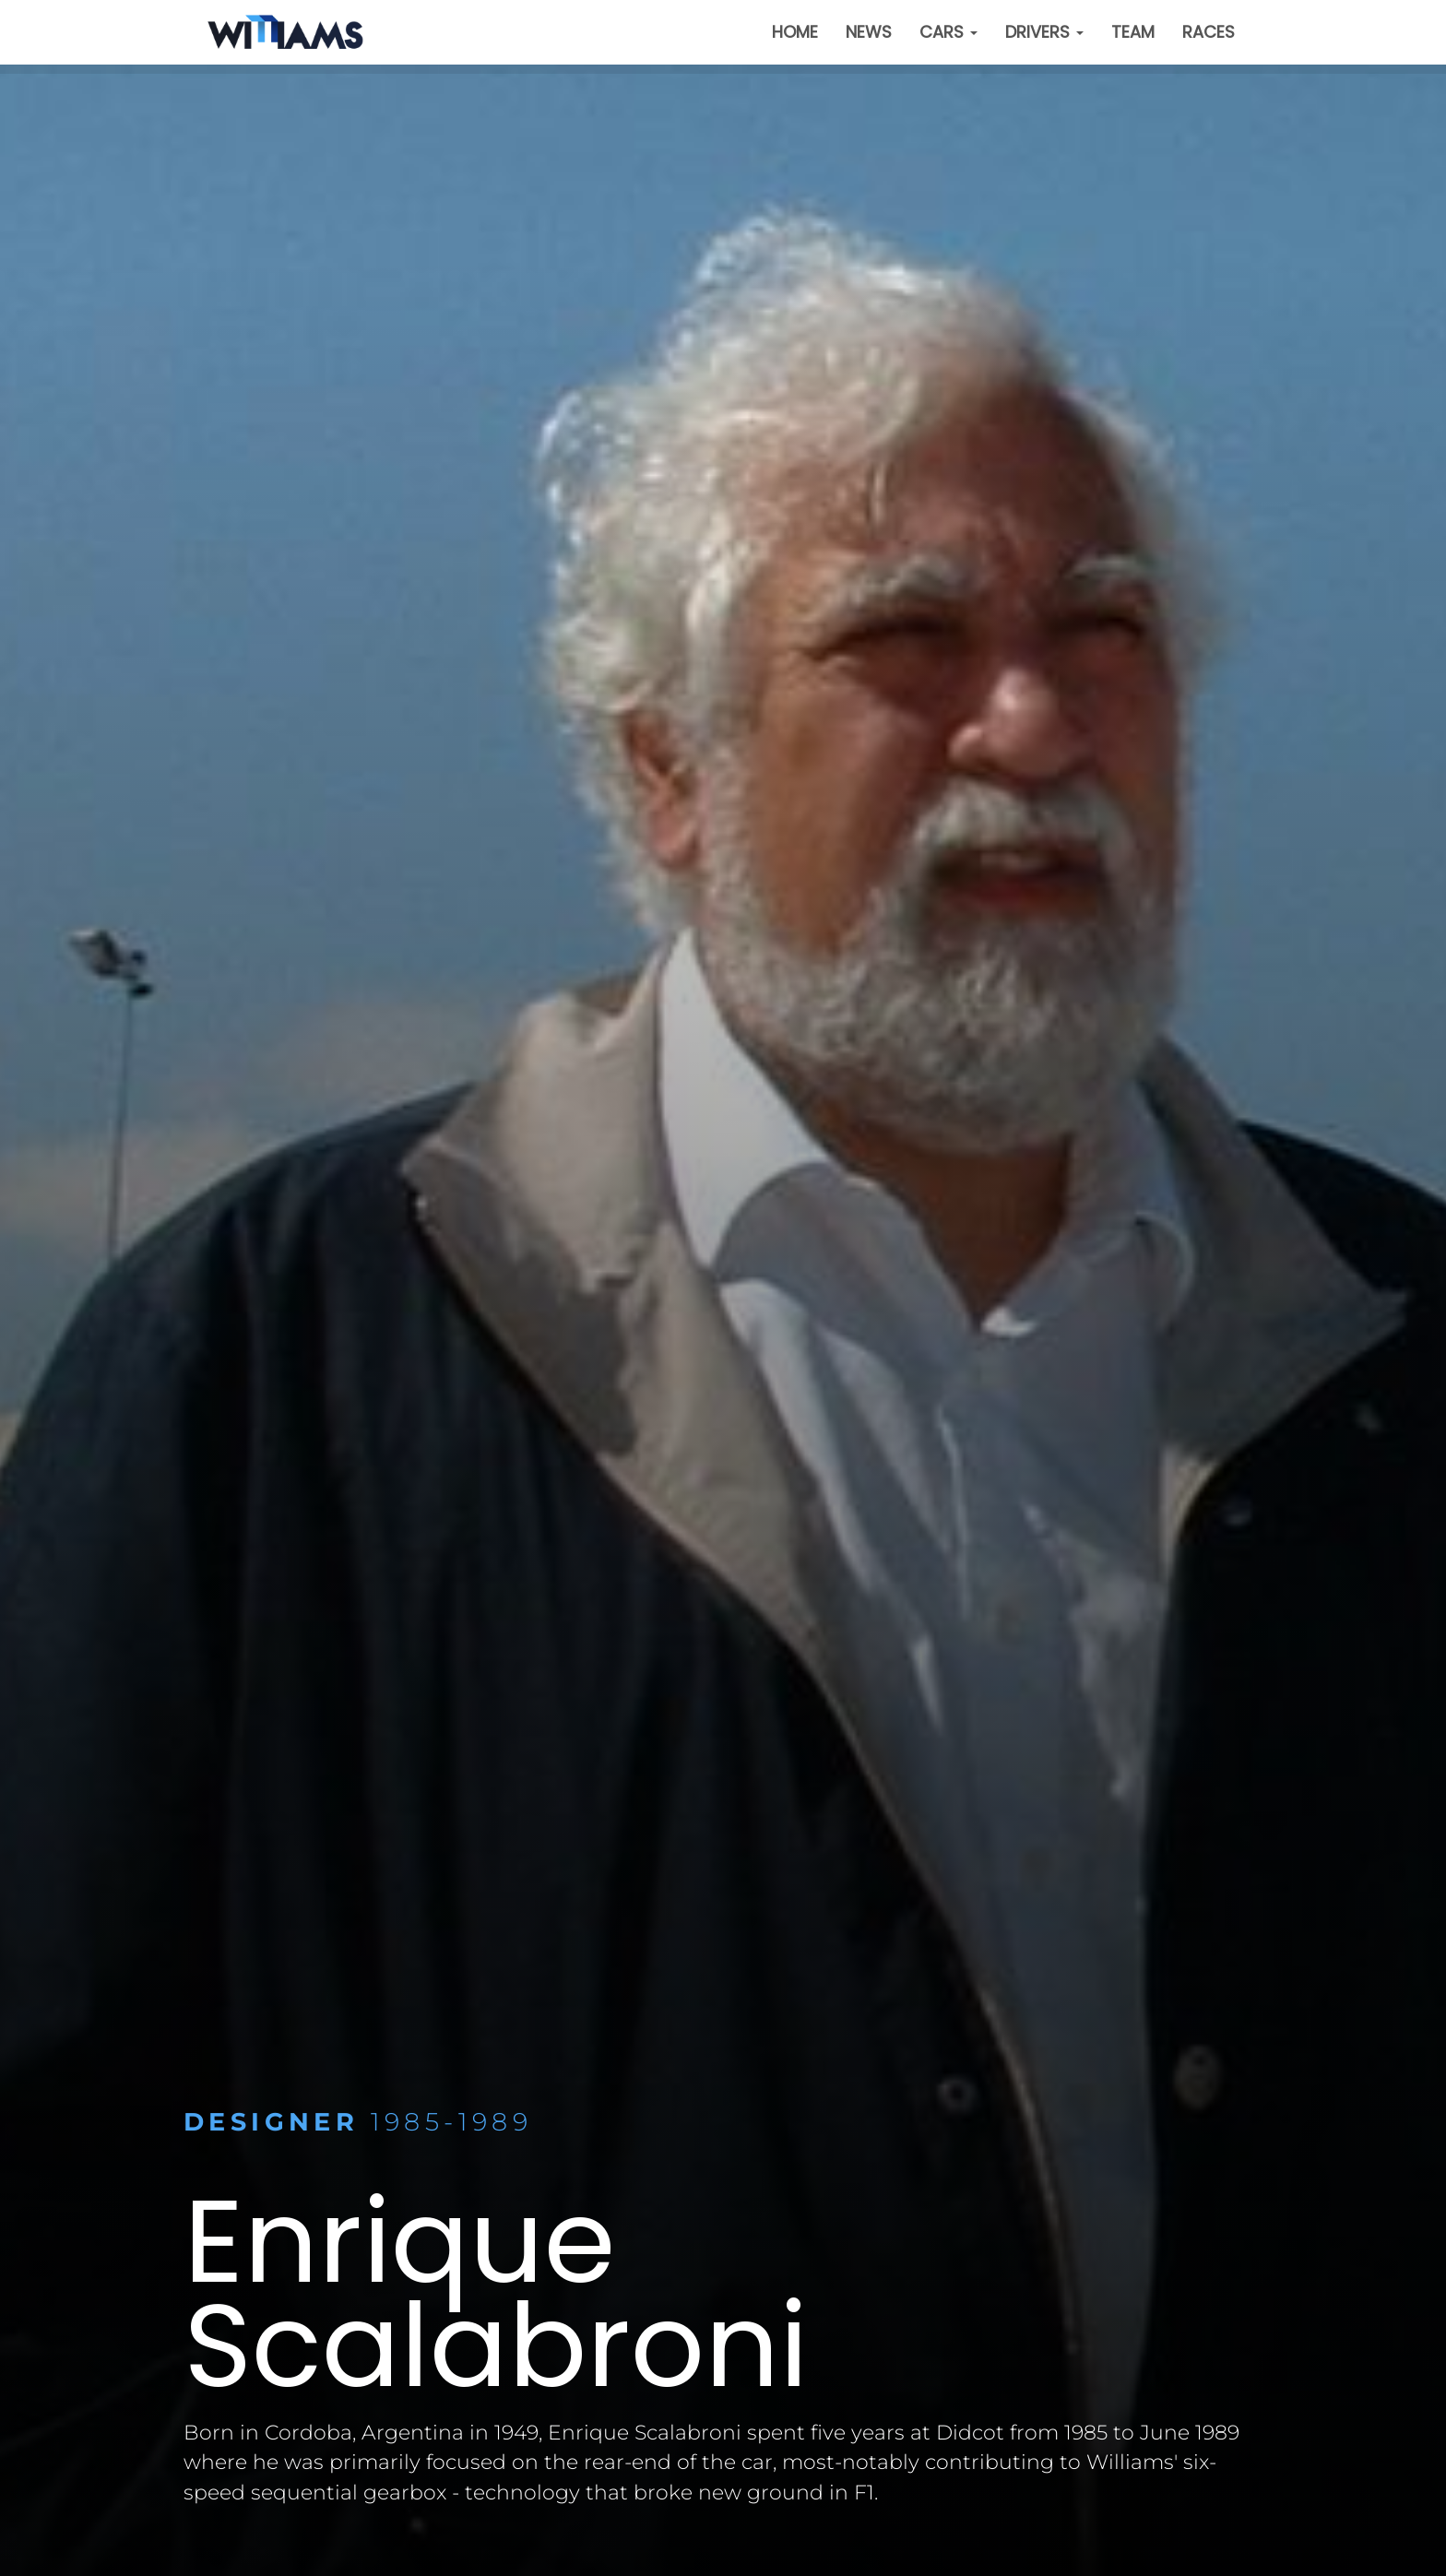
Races (1208, 31)
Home (795, 31)
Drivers (1044, 31)
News (869, 31)
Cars (948, 31)
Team (1133, 31)
